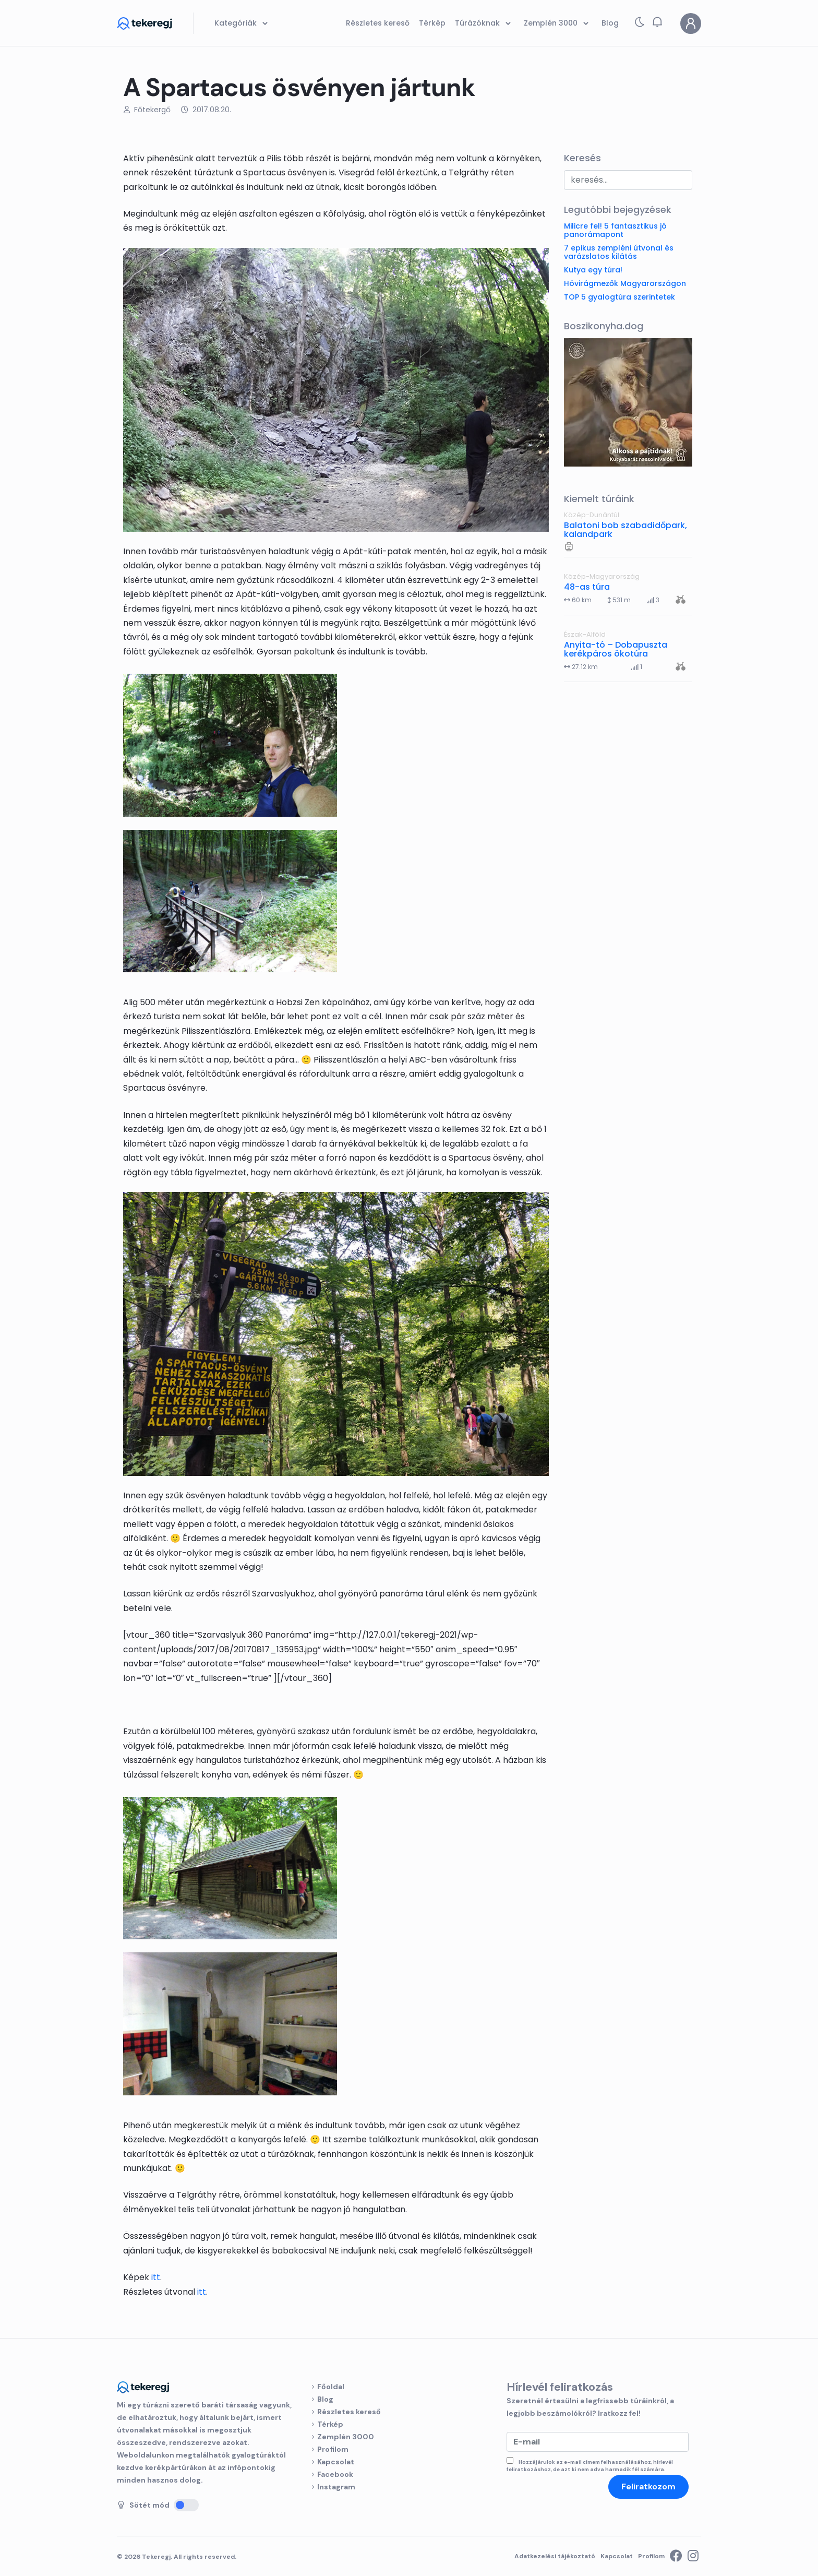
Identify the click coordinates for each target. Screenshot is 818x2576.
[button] (657, 21)
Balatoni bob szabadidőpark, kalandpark (625, 530)
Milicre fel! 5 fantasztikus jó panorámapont (615, 230)
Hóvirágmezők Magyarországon (625, 283)
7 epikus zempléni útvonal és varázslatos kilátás (618, 252)
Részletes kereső (349, 2411)
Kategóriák (242, 23)
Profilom (332, 2449)
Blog (325, 2399)
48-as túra (587, 587)
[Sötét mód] (186, 2505)
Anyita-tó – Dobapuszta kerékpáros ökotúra (615, 649)
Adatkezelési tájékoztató (554, 2556)
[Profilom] (690, 23)
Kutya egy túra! (593, 270)
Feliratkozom (648, 2486)
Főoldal (330, 2386)
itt (155, 2277)
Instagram (336, 2486)
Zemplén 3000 (345, 2436)
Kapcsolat (335, 2461)
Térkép (330, 2424)
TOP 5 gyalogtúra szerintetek (619, 297)
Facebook (335, 2474)
